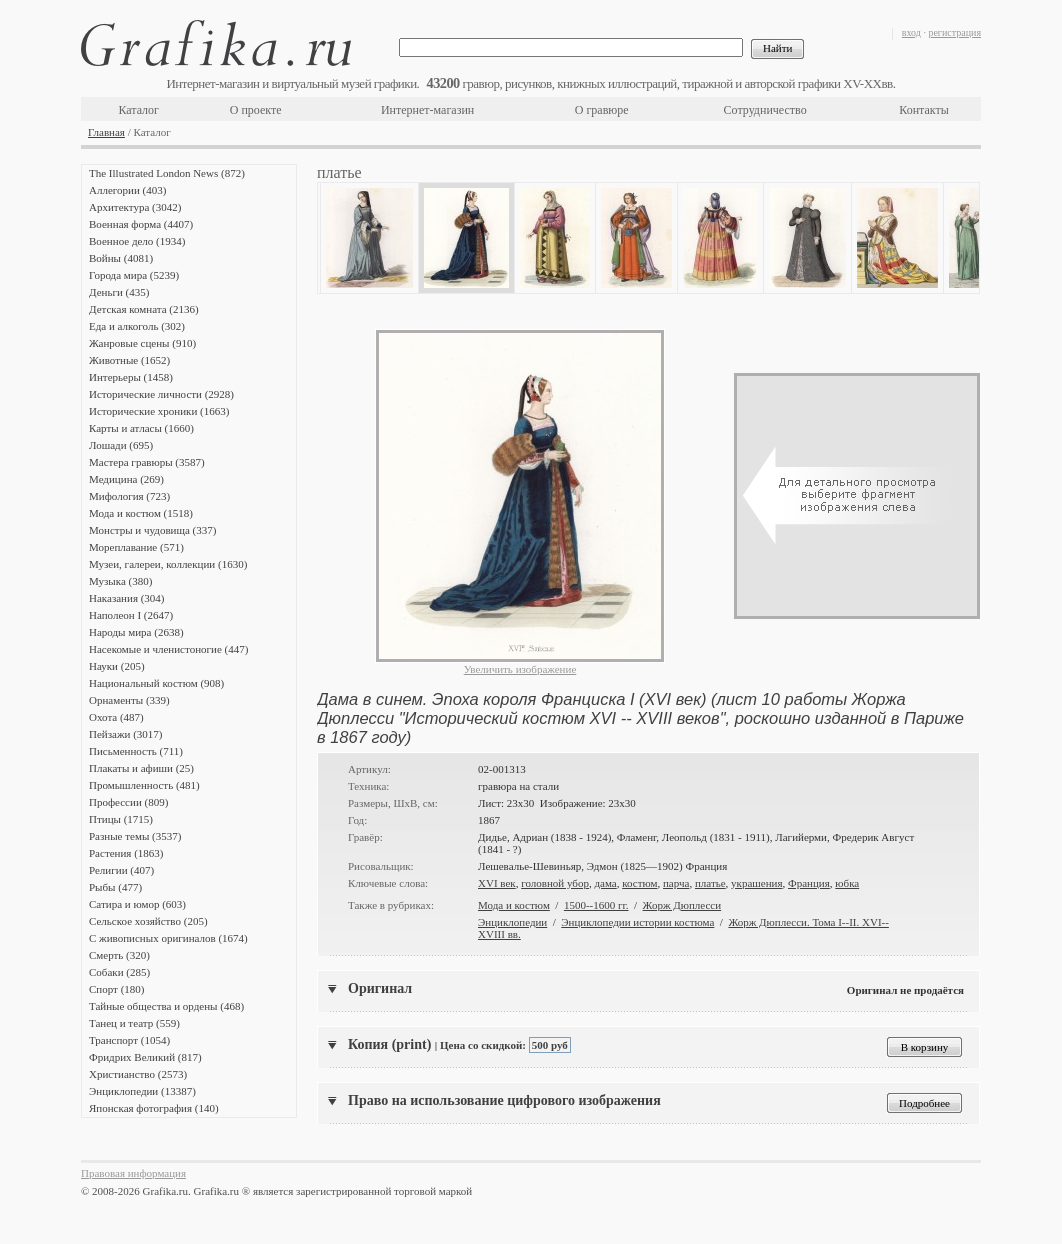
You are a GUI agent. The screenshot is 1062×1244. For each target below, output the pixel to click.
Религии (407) (121, 870)
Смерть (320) (119, 955)
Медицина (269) (126, 479)
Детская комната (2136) (144, 309)
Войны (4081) (121, 258)
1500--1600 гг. (596, 905)
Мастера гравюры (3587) (147, 462)
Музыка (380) (120, 581)
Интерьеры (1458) (131, 377)
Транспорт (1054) (129, 1040)
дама (605, 883)
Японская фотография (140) (154, 1108)
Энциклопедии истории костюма (637, 922)
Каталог (138, 110)
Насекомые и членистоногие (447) (168, 649)
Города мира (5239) (134, 275)
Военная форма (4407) (141, 224)
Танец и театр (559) (134, 1023)
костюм (639, 883)
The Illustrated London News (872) (167, 173)
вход (911, 32)
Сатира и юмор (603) (137, 904)
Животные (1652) (129, 360)
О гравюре (602, 110)
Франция (809, 883)
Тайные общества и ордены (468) (166, 1006)
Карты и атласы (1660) (141, 428)
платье (710, 883)
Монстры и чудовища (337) (152, 530)
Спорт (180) (116, 989)
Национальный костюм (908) (156, 683)
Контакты (924, 110)
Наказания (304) (127, 598)
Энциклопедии (512, 922)
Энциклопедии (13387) (142, 1091)
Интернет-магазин (427, 110)
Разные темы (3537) (135, 836)
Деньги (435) (119, 292)
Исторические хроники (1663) (159, 411)
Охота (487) (116, 717)
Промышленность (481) (144, 785)
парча (676, 883)
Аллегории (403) (127, 190)
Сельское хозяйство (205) (148, 921)
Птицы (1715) (121, 819)
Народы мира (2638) (136, 632)
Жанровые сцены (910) (142, 343)
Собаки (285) (119, 972)
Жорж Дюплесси (682, 905)
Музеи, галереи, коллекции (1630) (168, 564)
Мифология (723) (129, 496)
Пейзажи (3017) (126, 734)
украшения (756, 883)
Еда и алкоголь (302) (137, 326)
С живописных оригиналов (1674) (168, 938)
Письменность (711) (136, 751)
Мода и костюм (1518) (141, 513)
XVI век (497, 883)
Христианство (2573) (138, 1074)
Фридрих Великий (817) (145, 1057)
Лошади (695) (121, 445)
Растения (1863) (126, 853)
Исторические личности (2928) (161, 394)
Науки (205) (117, 666)
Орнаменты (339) (129, 700)
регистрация (954, 32)
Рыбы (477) (115, 887)
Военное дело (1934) (137, 241)
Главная (106, 132)
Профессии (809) (128, 802)
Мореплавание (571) (136, 547)
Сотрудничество (765, 110)
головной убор (555, 883)
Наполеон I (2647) (131, 615)
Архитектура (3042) (135, 207)
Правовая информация (133, 1173)
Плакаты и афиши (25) (141, 768)
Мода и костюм (514, 905)
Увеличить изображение (520, 669)
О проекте (256, 110)
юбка (847, 883)
